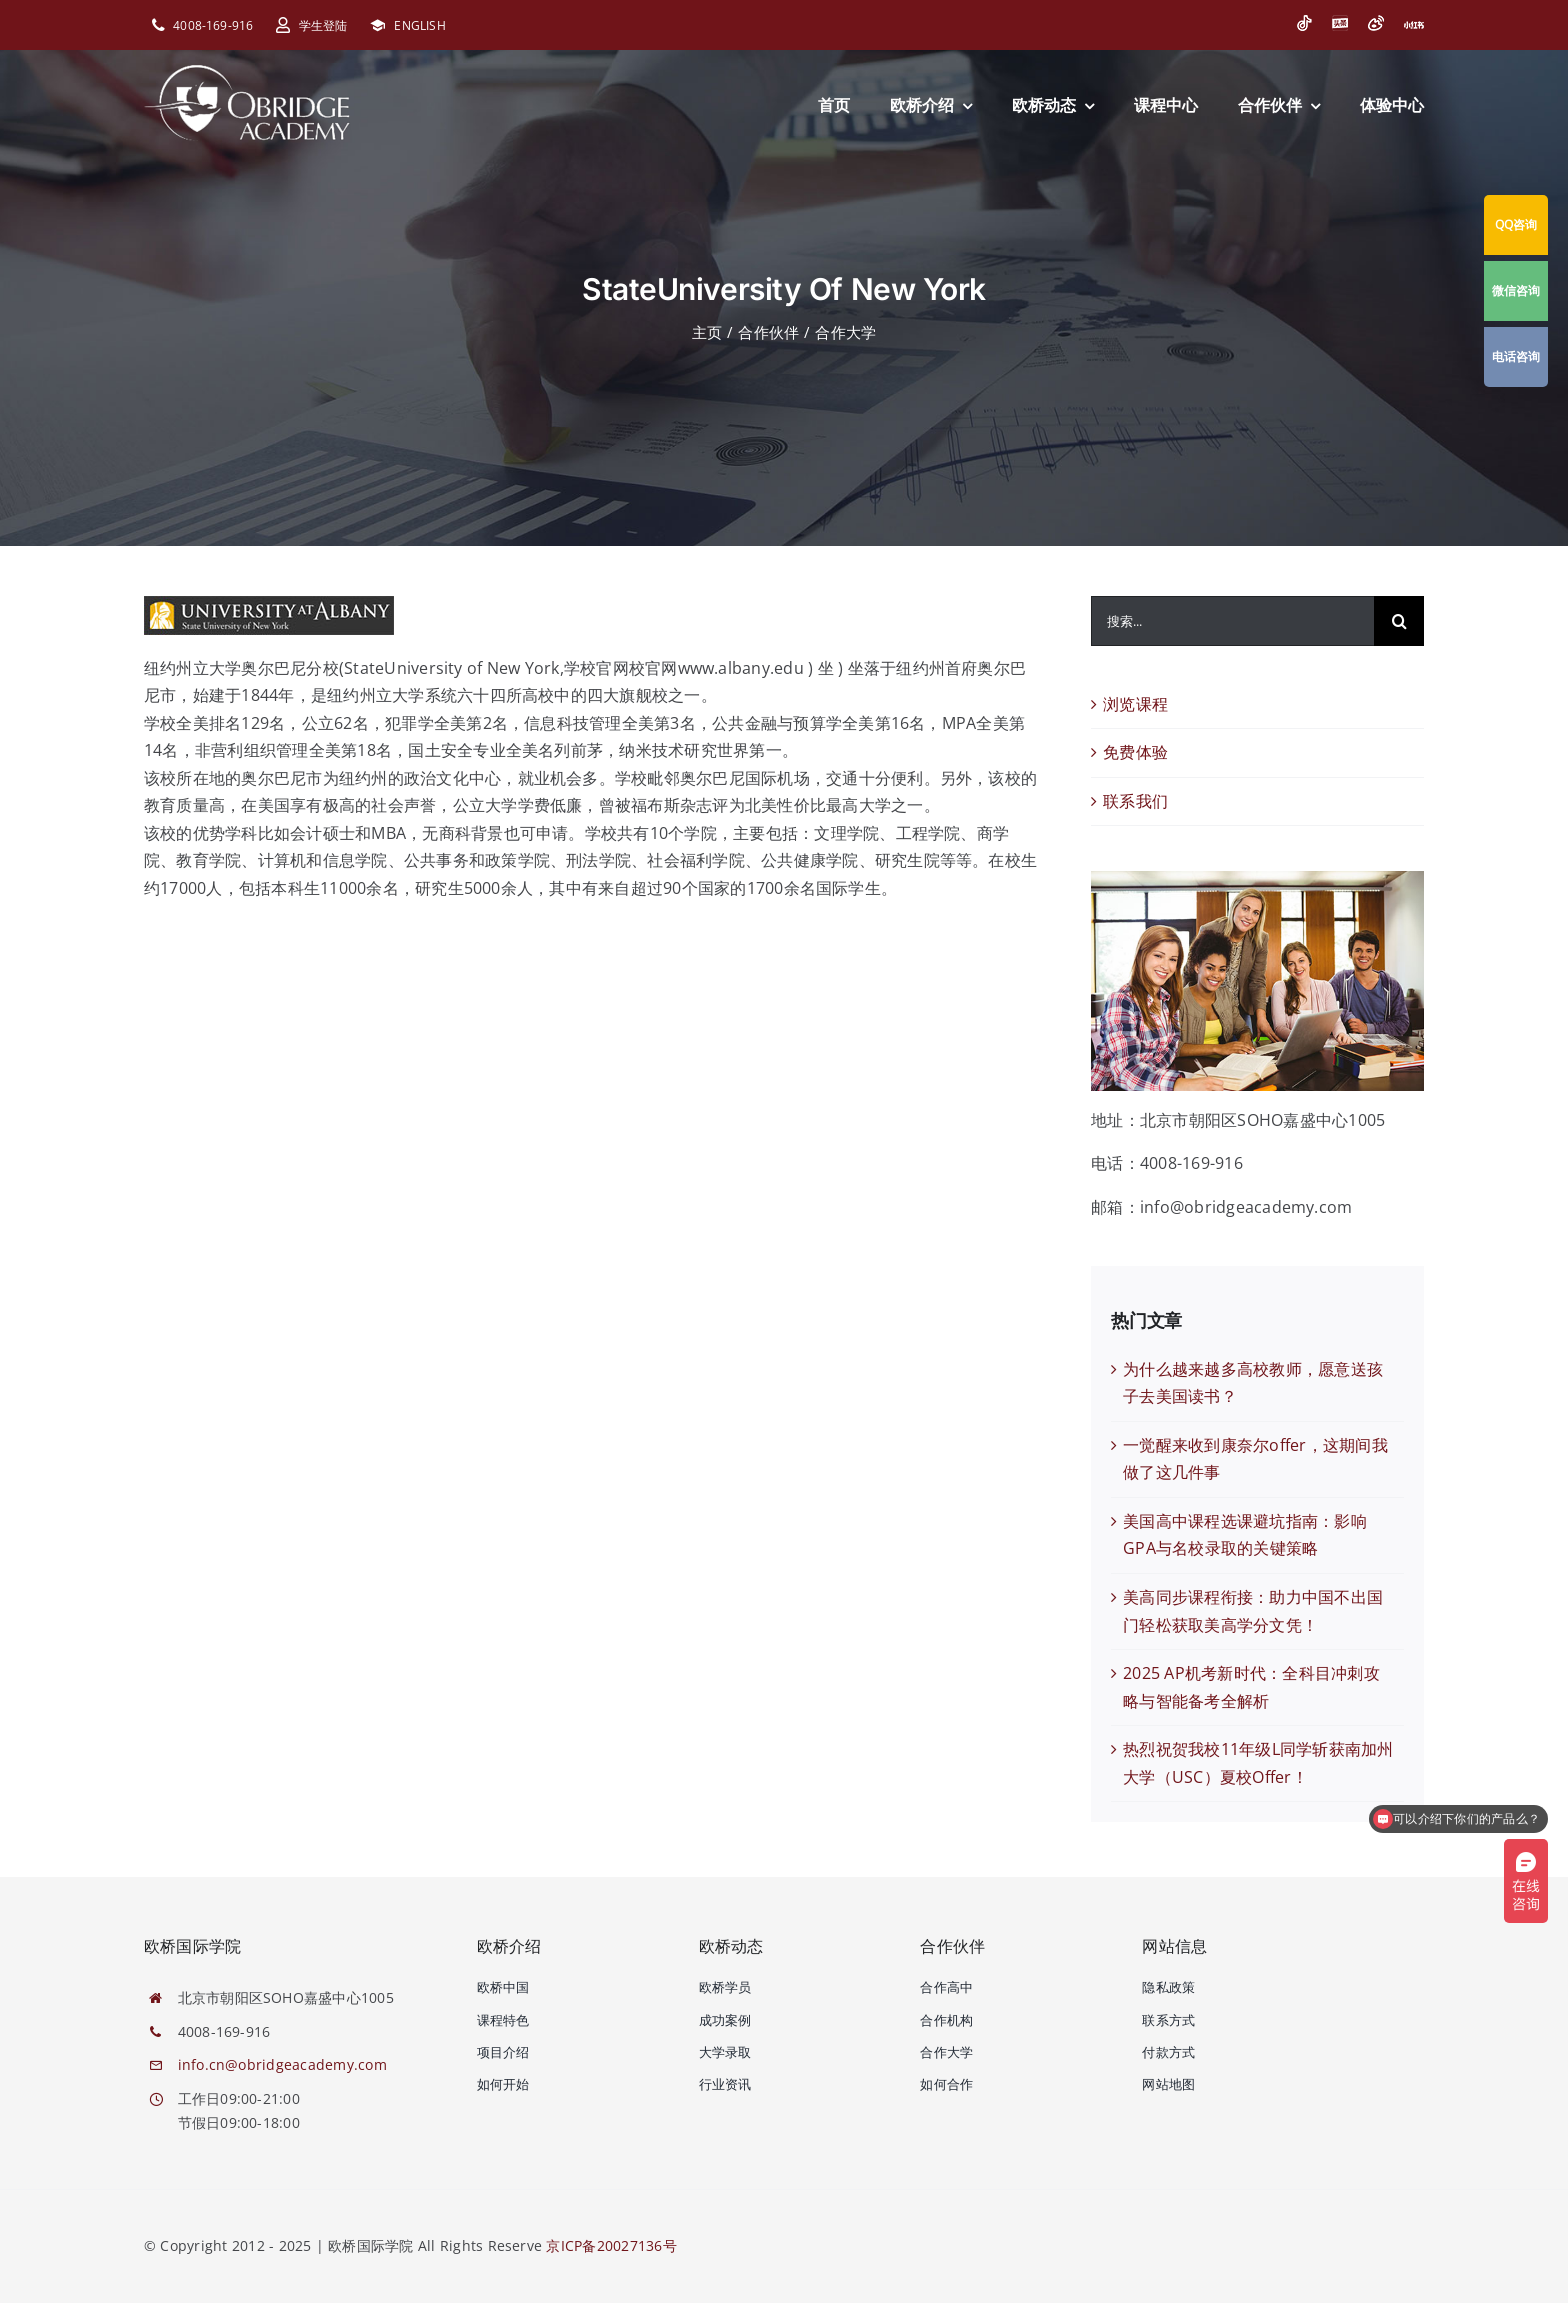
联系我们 (1135, 801)
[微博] (1376, 23)
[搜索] (1399, 621)
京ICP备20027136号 (611, 2245)
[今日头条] (1340, 23)
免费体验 (1135, 752)
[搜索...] (1232, 621)
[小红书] (1414, 25)
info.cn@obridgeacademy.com (282, 2064)
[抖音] (1304, 23)
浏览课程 (1135, 704)
